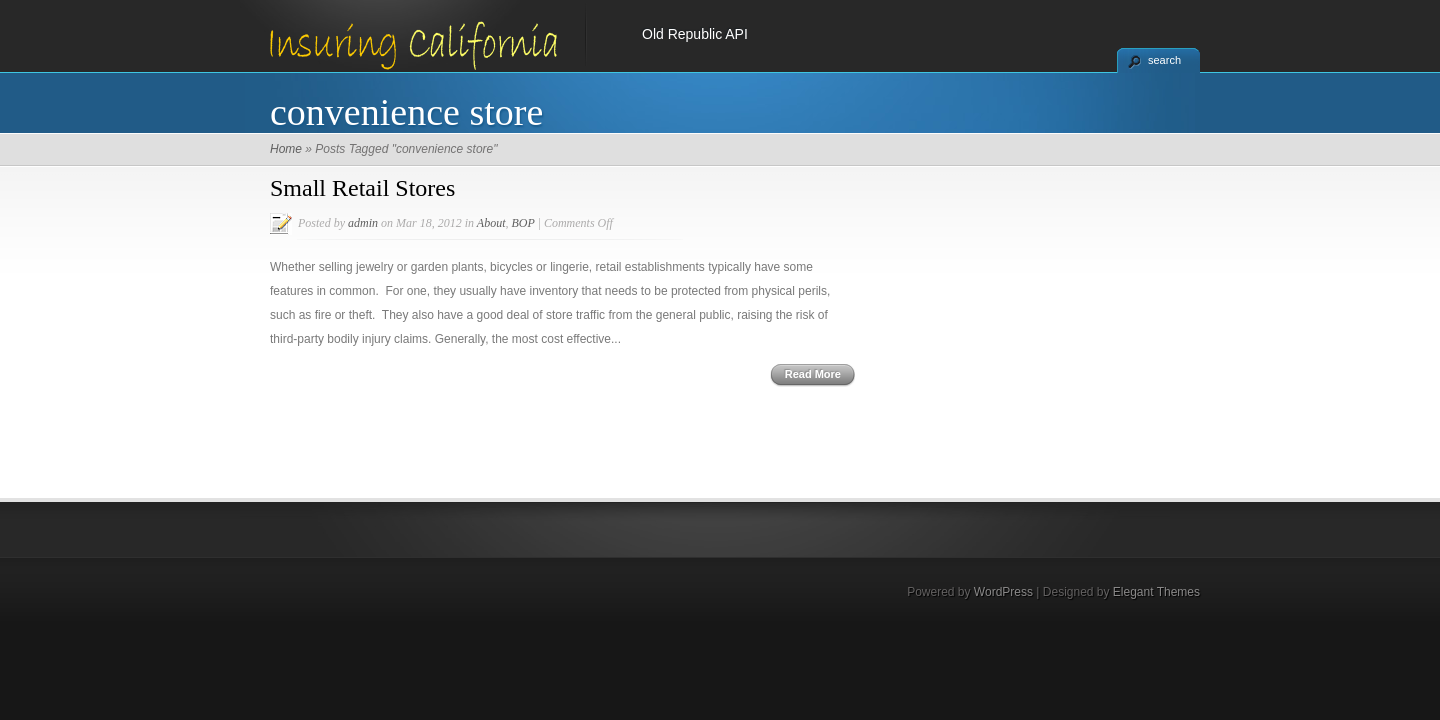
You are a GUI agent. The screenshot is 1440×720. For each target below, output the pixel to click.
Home (286, 149)
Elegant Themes (1156, 592)
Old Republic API (695, 34)
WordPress (1003, 592)
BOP (522, 223)
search (1164, 60)
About (491, 223)
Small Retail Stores (362, 188)
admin (363, 223)
